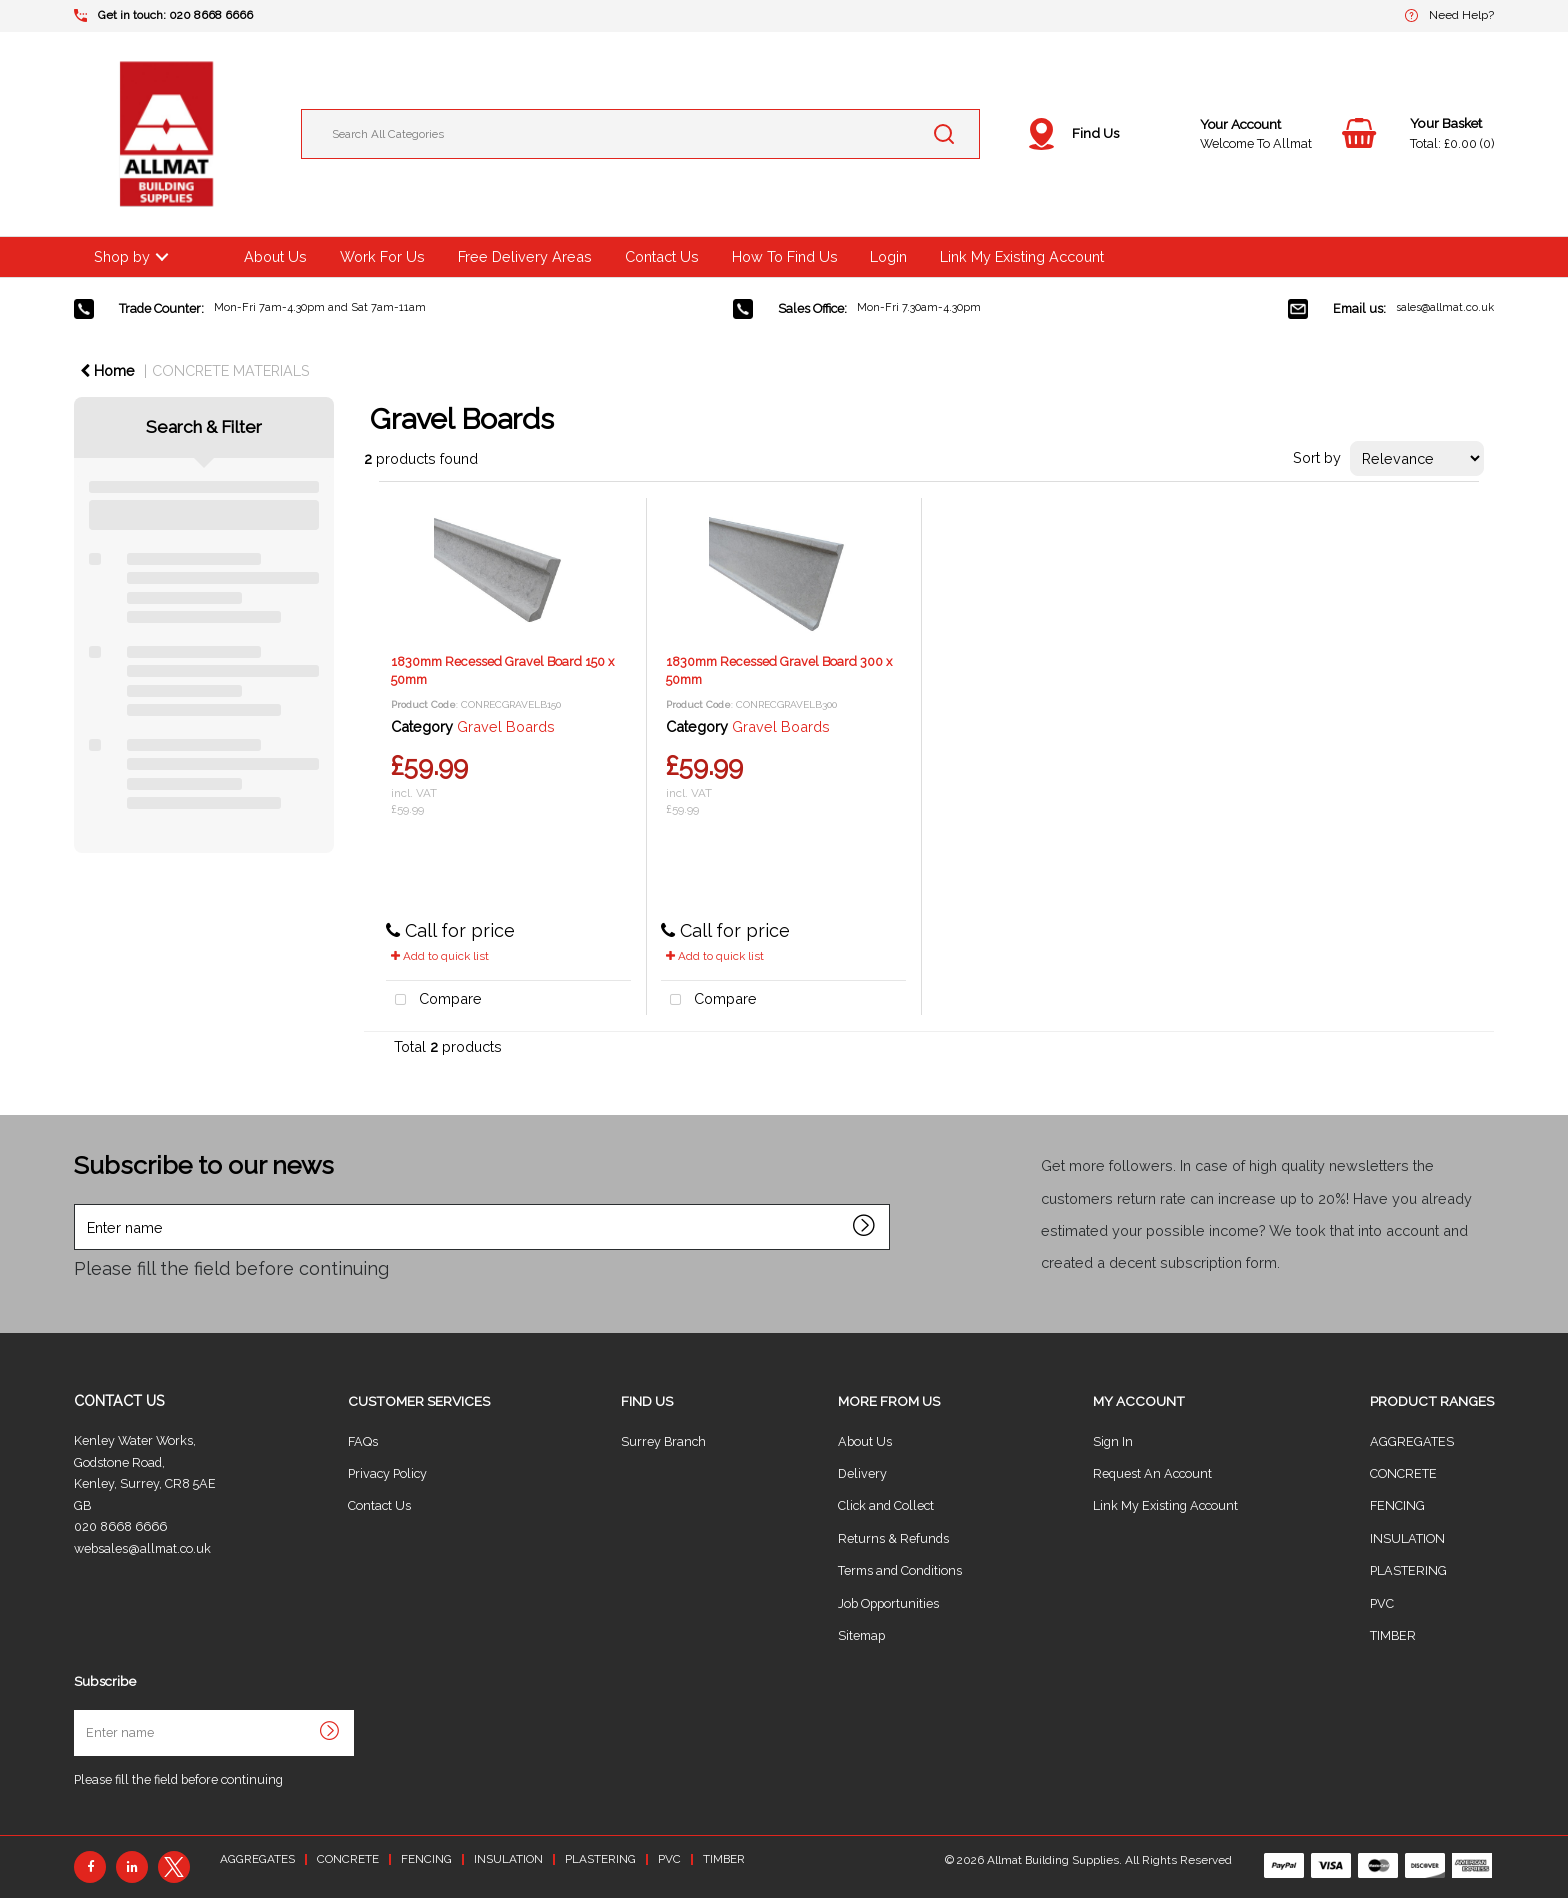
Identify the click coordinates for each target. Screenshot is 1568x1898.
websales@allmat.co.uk (142, 1548)
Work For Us (382, 256)
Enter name (79, 1203)
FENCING (1397, 1505)
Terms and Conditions (900, 1570)
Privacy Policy (387, 1473)
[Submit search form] (944, 134)
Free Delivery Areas (525, 256)
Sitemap (861, 1635)
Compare (434, 1000)
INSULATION (1407, 1538)
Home (107, 370)
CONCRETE (1403, 1473)
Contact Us (662, 256)
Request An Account (1152, 1473)
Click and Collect (886, 1505)
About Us (275, 256)
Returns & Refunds (893, 1538)
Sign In (1113, 1441)
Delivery (862, 1473)
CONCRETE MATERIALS (231, 370)
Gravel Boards (506, 726)
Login (888, 256)
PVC (1382, 1603)
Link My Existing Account (1022, 256)
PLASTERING (1408, 1570)
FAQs (363, 1441)
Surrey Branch (663, 1441)
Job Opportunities (888, 1603)
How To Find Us (785, 256)
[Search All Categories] (640, 134)
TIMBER (1393, 1635)
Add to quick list (440, 956)
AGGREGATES (1412, 1441)
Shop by (122, 256)
